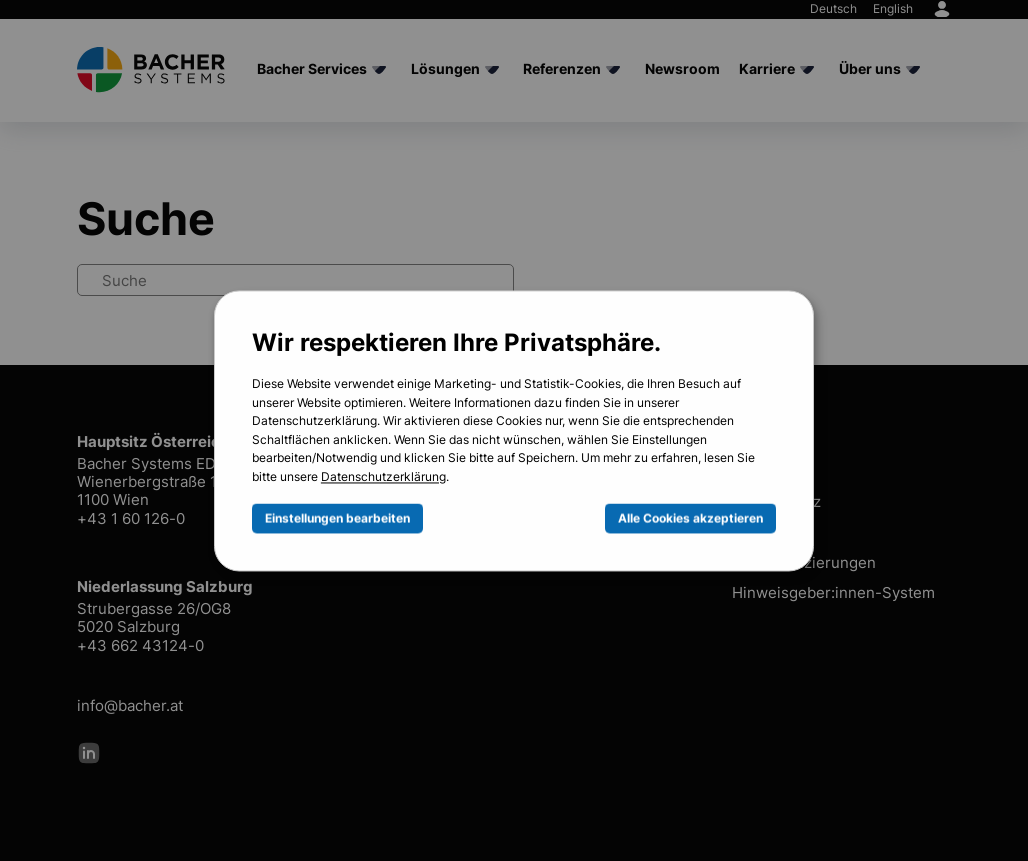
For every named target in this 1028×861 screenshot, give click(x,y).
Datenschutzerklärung (383, 478)
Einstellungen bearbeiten (337, 518)
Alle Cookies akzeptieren (690, 518)
